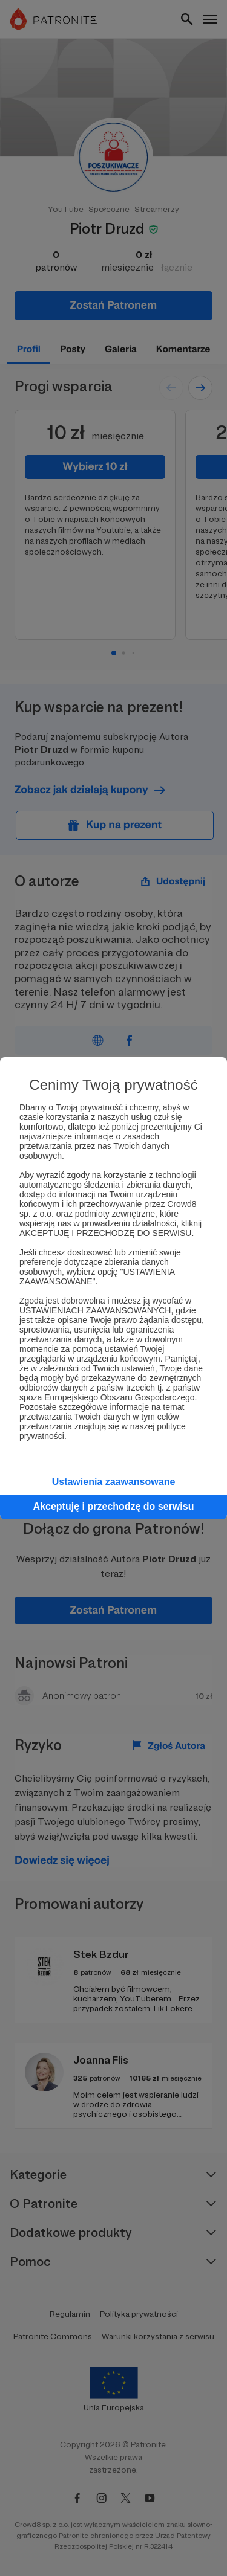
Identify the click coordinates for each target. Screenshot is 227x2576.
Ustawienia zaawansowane (114, 1481)
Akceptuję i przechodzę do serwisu (113, 1506)
